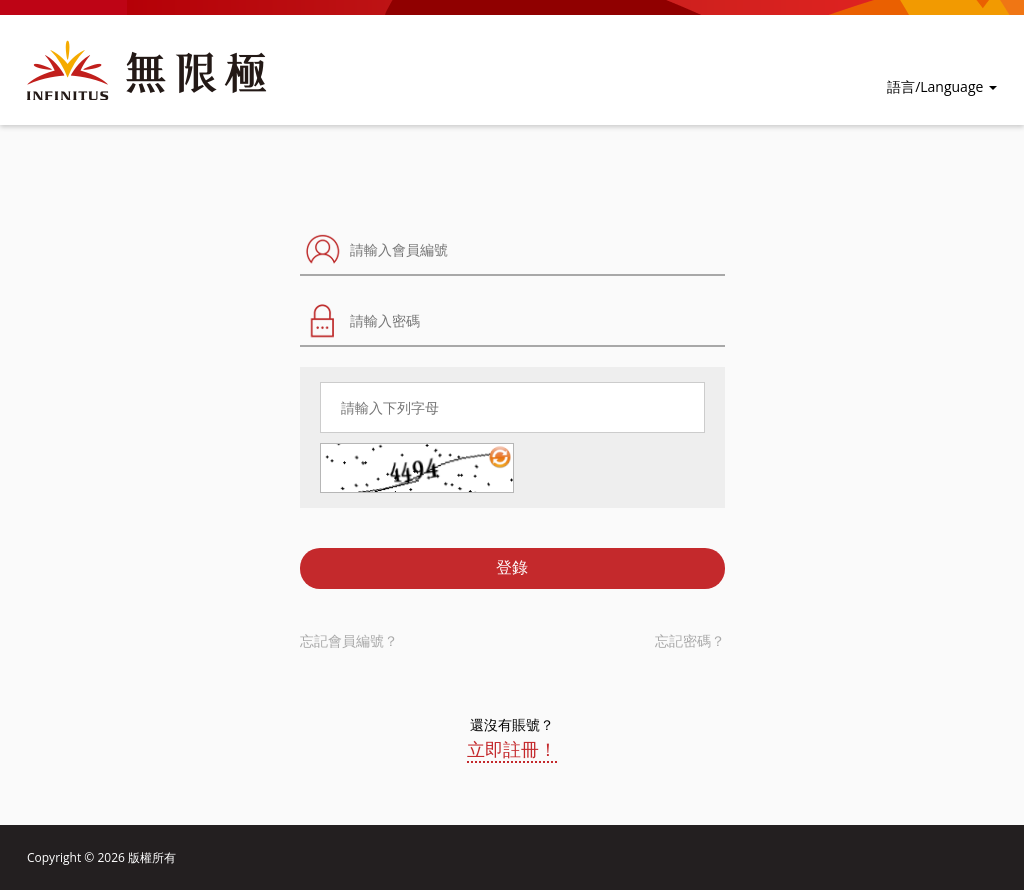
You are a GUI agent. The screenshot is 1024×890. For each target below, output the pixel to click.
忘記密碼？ (690, 640)
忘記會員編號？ (349, 640)
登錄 (512, 567)
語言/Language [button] (942, 86)
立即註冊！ (512, 749)
